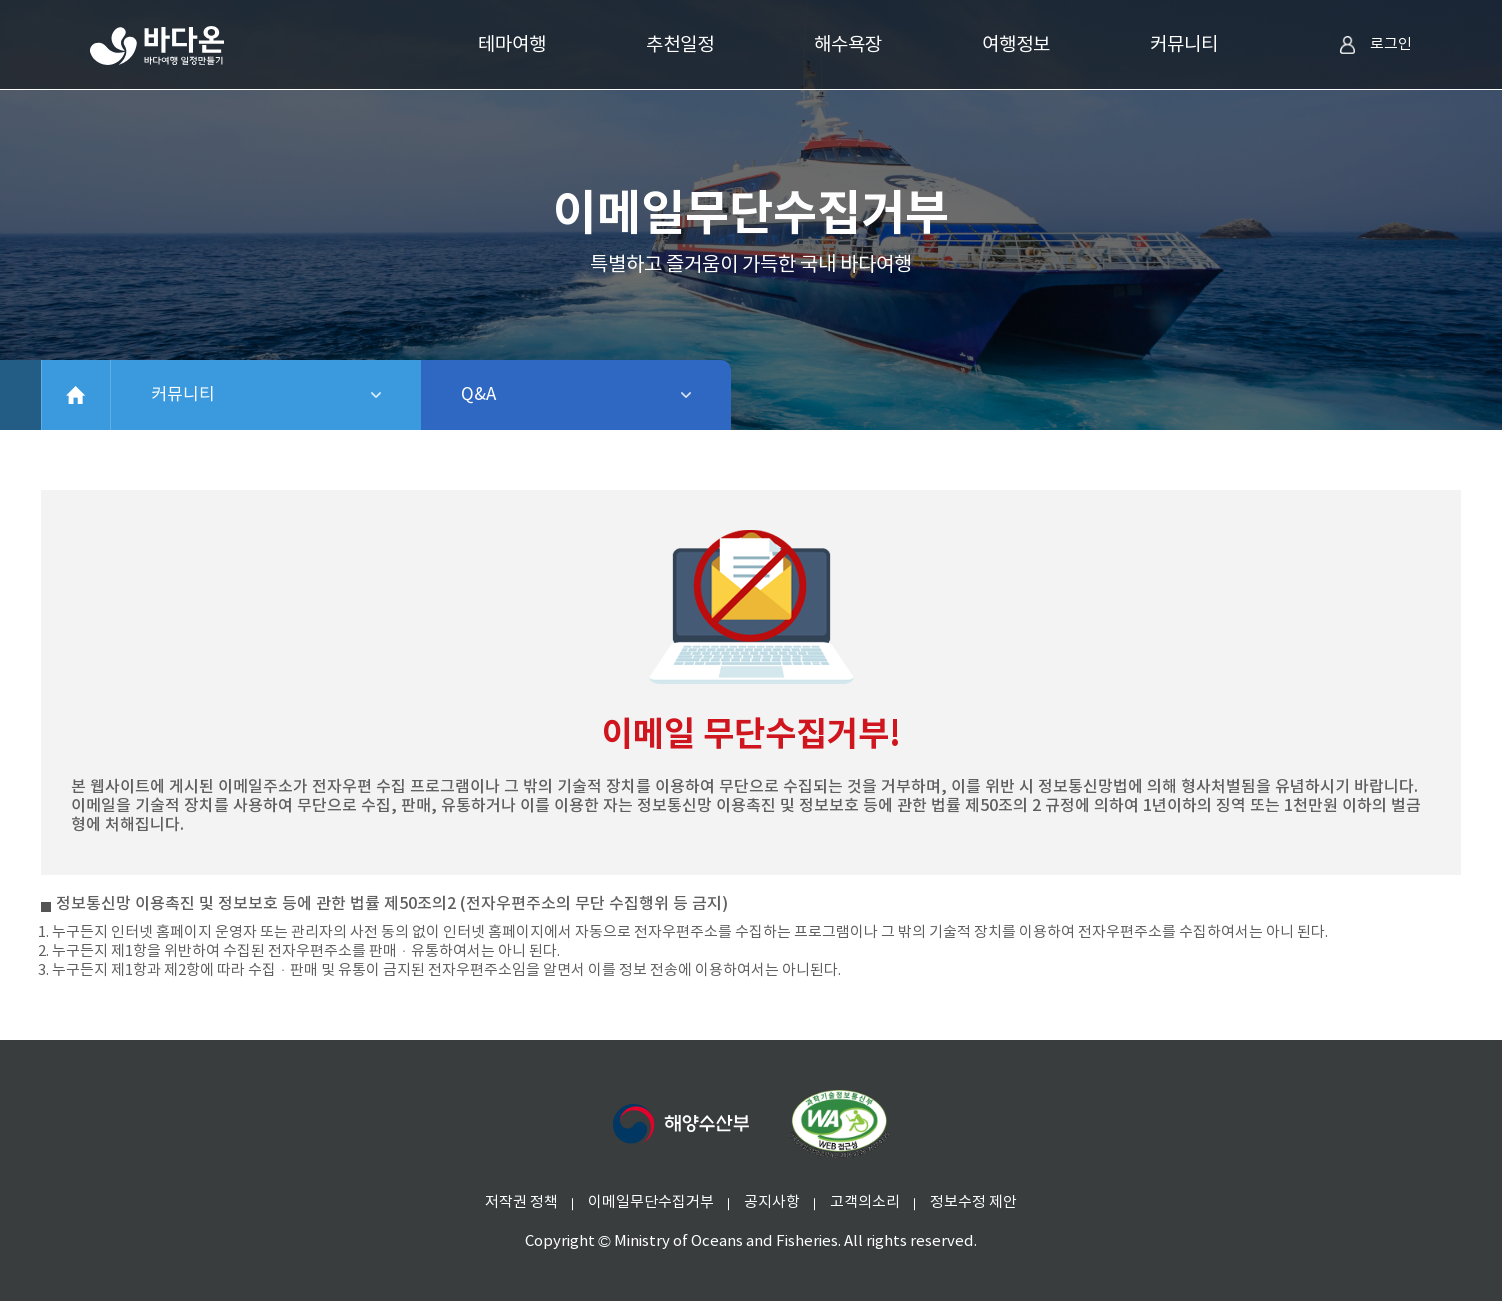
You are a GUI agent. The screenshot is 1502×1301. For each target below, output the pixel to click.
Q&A (530, 395)
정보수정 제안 (973, 1202)
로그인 (1375, 45)
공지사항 (772, 1202)
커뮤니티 (1184, 45)
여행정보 (1016, 45)
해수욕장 (848, 45)
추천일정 (680, 45)
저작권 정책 (521, 1202)
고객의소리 (865, 1202)
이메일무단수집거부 (651, 1202)
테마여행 (512, 45)
